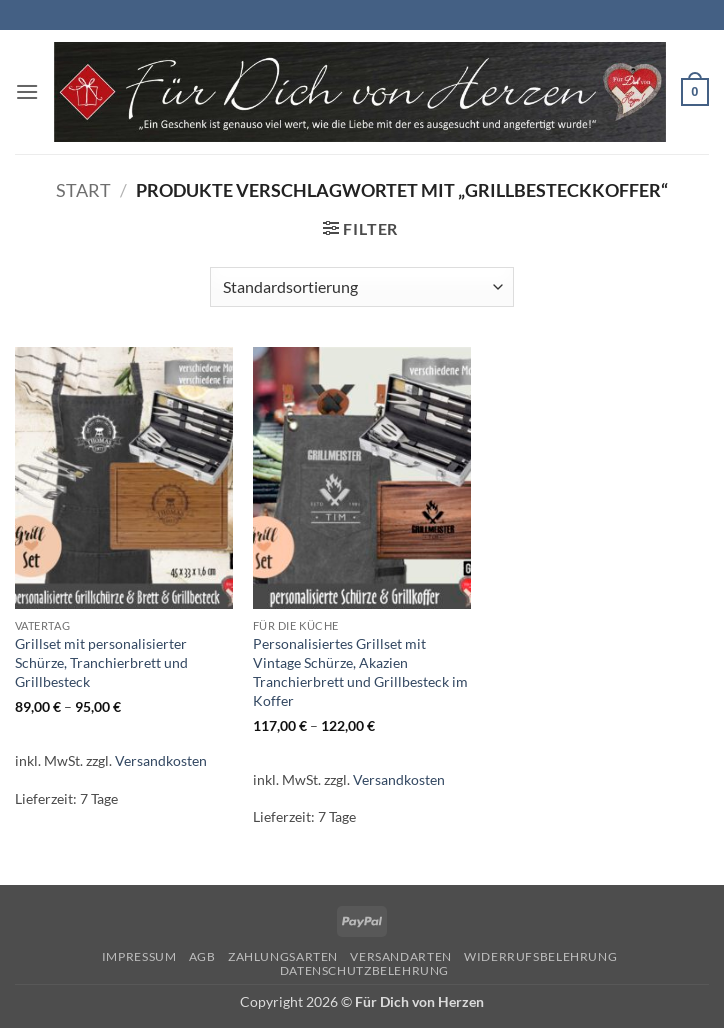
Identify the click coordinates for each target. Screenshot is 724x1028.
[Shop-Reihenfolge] (361, 287)
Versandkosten (161, 760)
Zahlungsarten (283, 956)
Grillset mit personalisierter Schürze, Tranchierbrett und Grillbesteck (101, 662)
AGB (202, 956)
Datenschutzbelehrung (364, 970)
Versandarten (400, 956)
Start (83, 190)
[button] (27, 91)
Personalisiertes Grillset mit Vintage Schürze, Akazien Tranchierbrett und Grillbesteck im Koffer (360, 671)
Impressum (139, 956)
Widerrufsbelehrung (540, 956)
